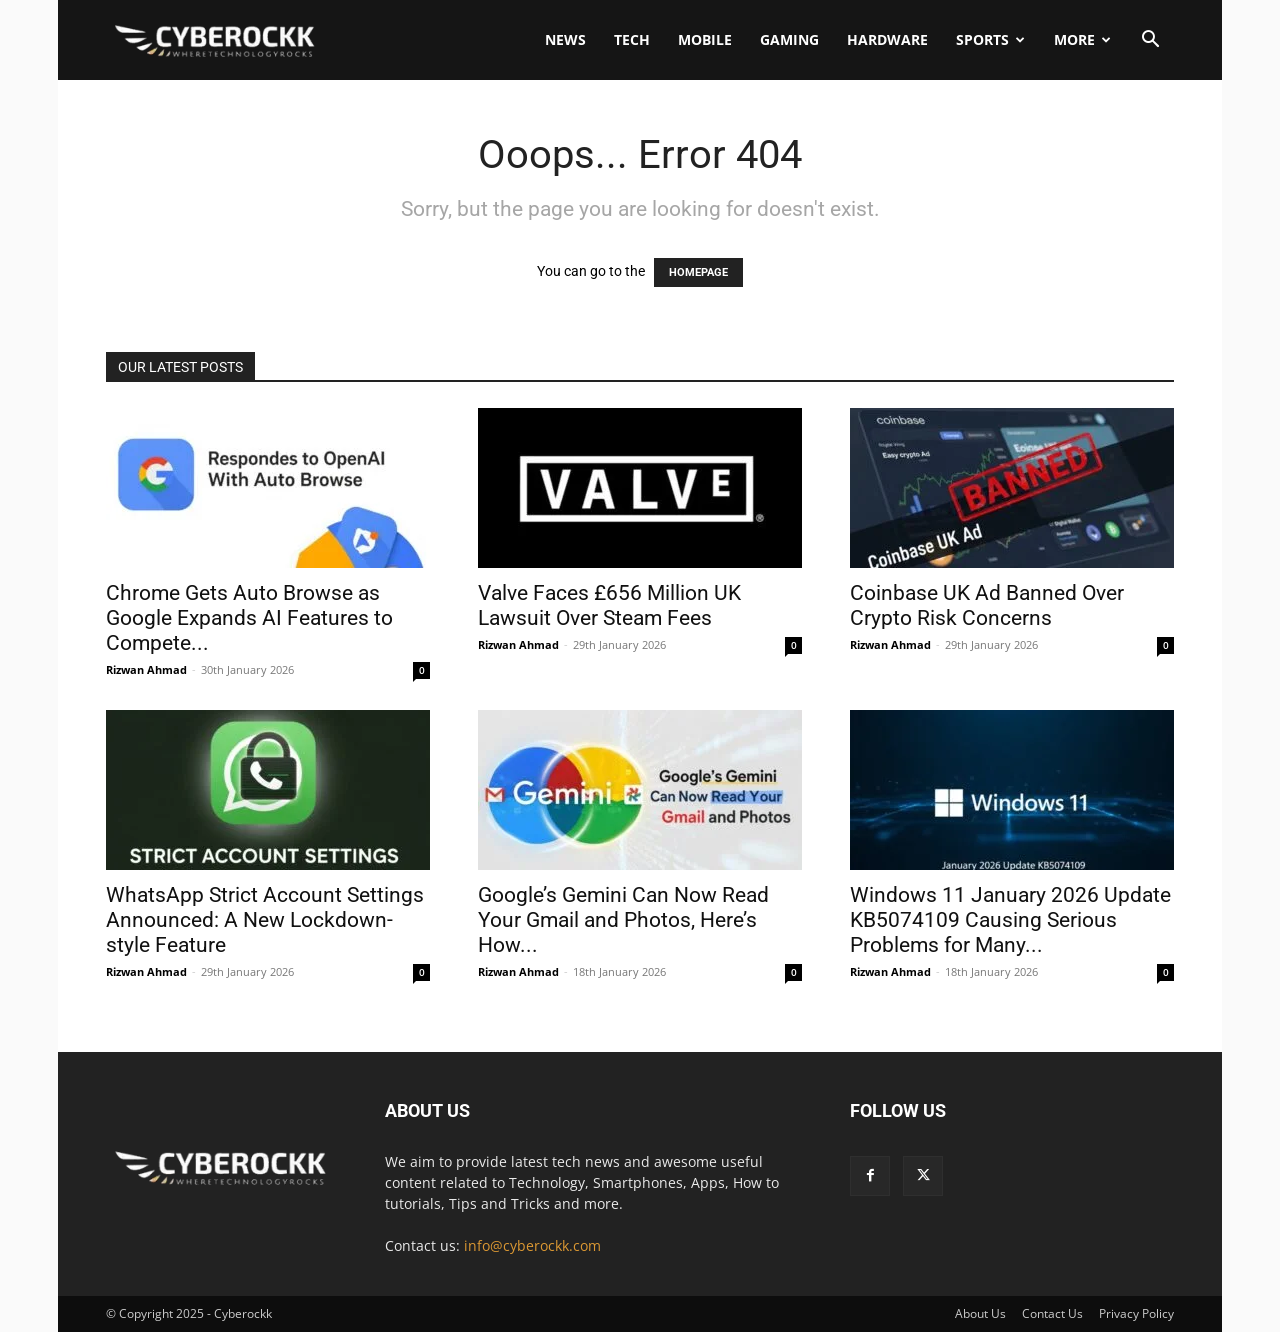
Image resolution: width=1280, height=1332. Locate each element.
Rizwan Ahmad (146, 669)
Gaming (789, 39)
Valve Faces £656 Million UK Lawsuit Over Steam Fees (609, 605)
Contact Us (1052, 1313)
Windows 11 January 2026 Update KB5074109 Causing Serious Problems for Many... (1010, 920)
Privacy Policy (1136, 1313)
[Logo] (215, 40)
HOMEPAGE (698, 272)
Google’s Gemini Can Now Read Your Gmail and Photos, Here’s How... (623, 920)
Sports (990, 39)
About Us (980, 1313)
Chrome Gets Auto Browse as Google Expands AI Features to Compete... (249, 618)
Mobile (705, 39)
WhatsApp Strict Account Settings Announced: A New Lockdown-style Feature (265, 920)
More (1082, 39)
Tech (632, 39)
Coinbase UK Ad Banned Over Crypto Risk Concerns (987, 605)
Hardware (887, 39)
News (565, 39)
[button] (1150, 41)
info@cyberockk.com (532, 1245)
